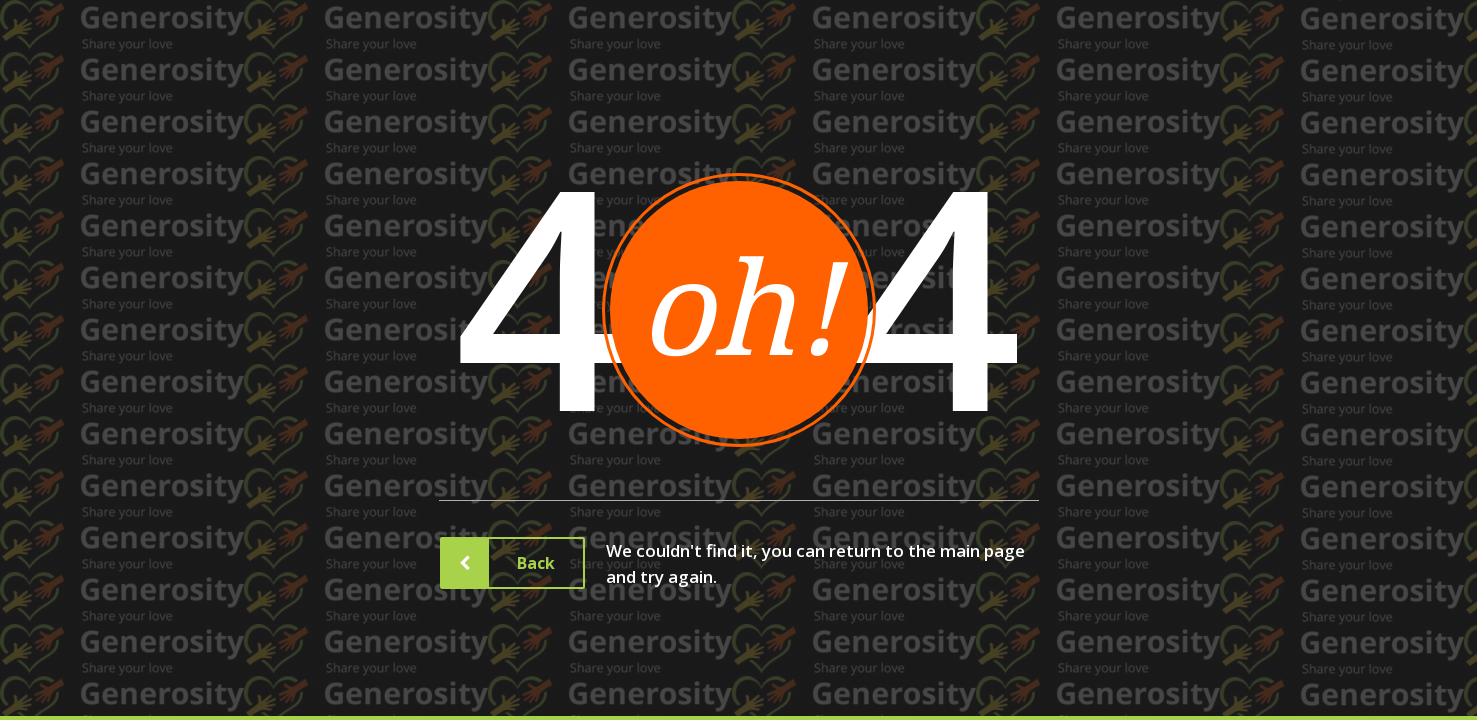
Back (521, 563)
